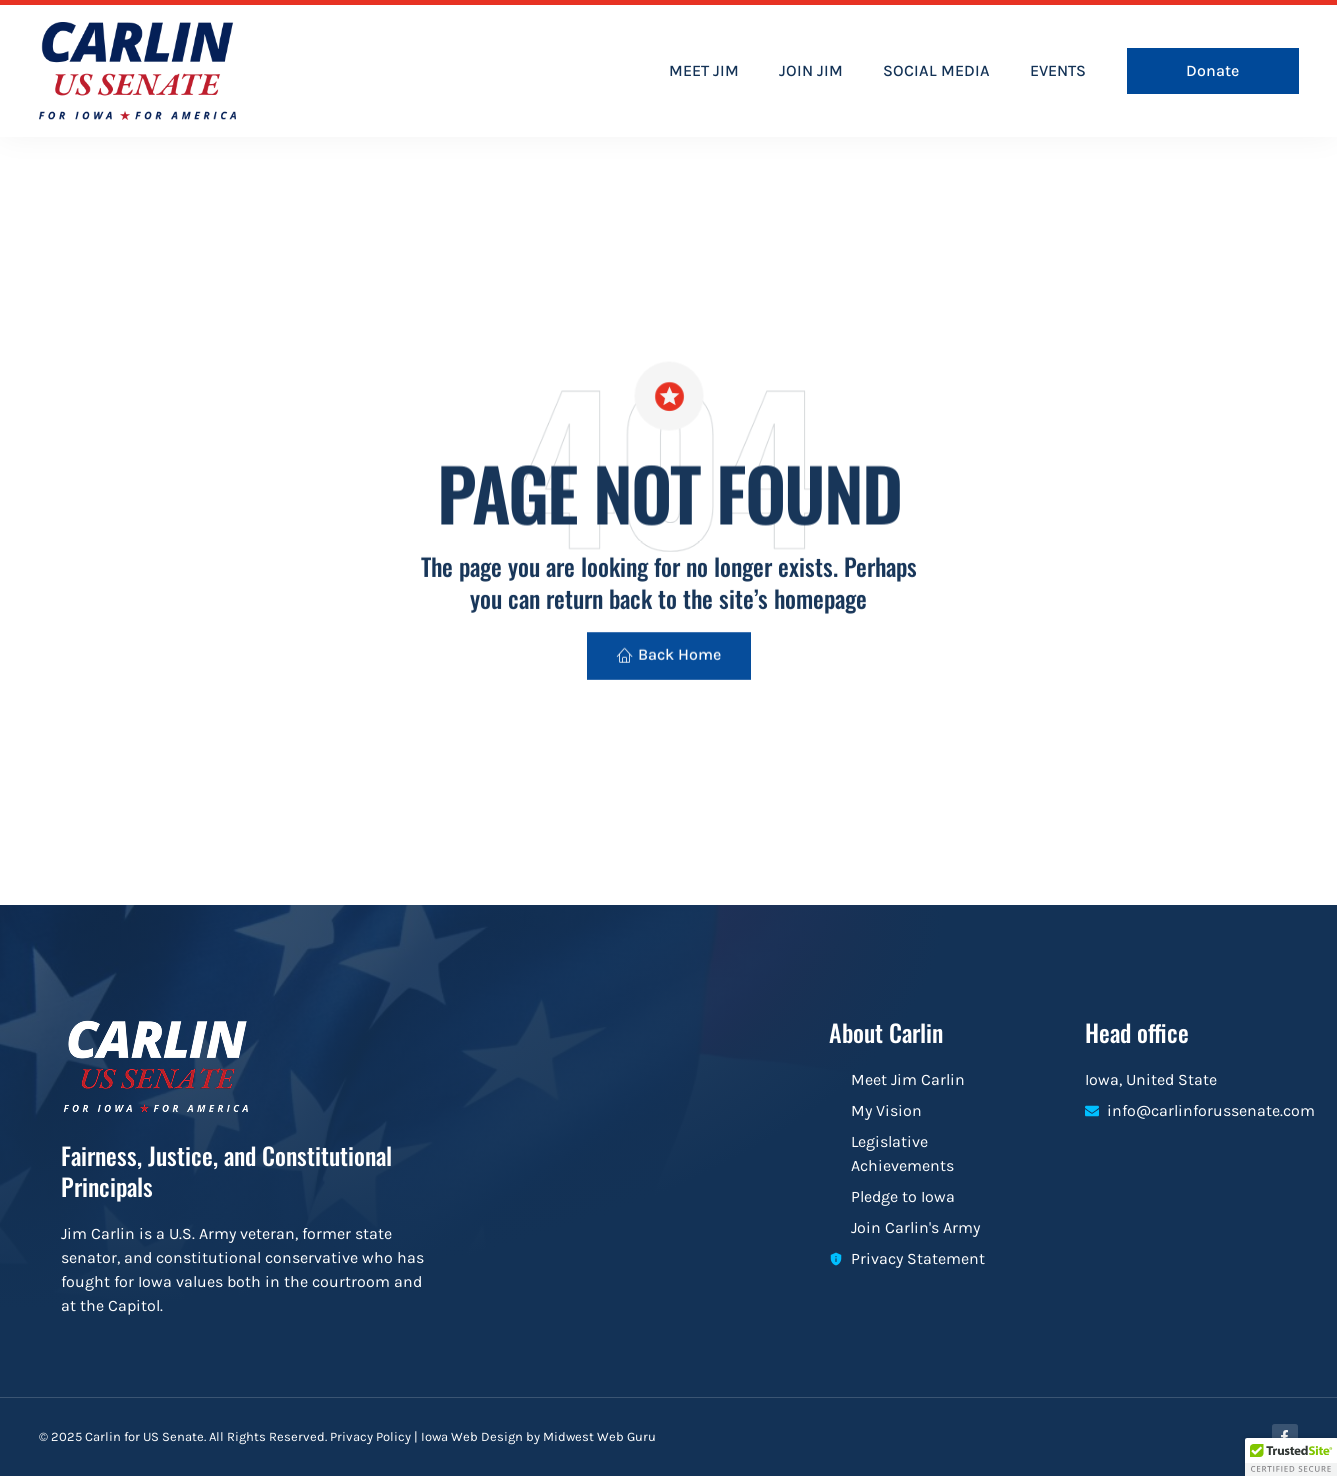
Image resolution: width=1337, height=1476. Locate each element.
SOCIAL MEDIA (936, 70)
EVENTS (1058, 70)
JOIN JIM (811, 70)
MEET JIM (704, 70)
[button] (1291, 1457)
